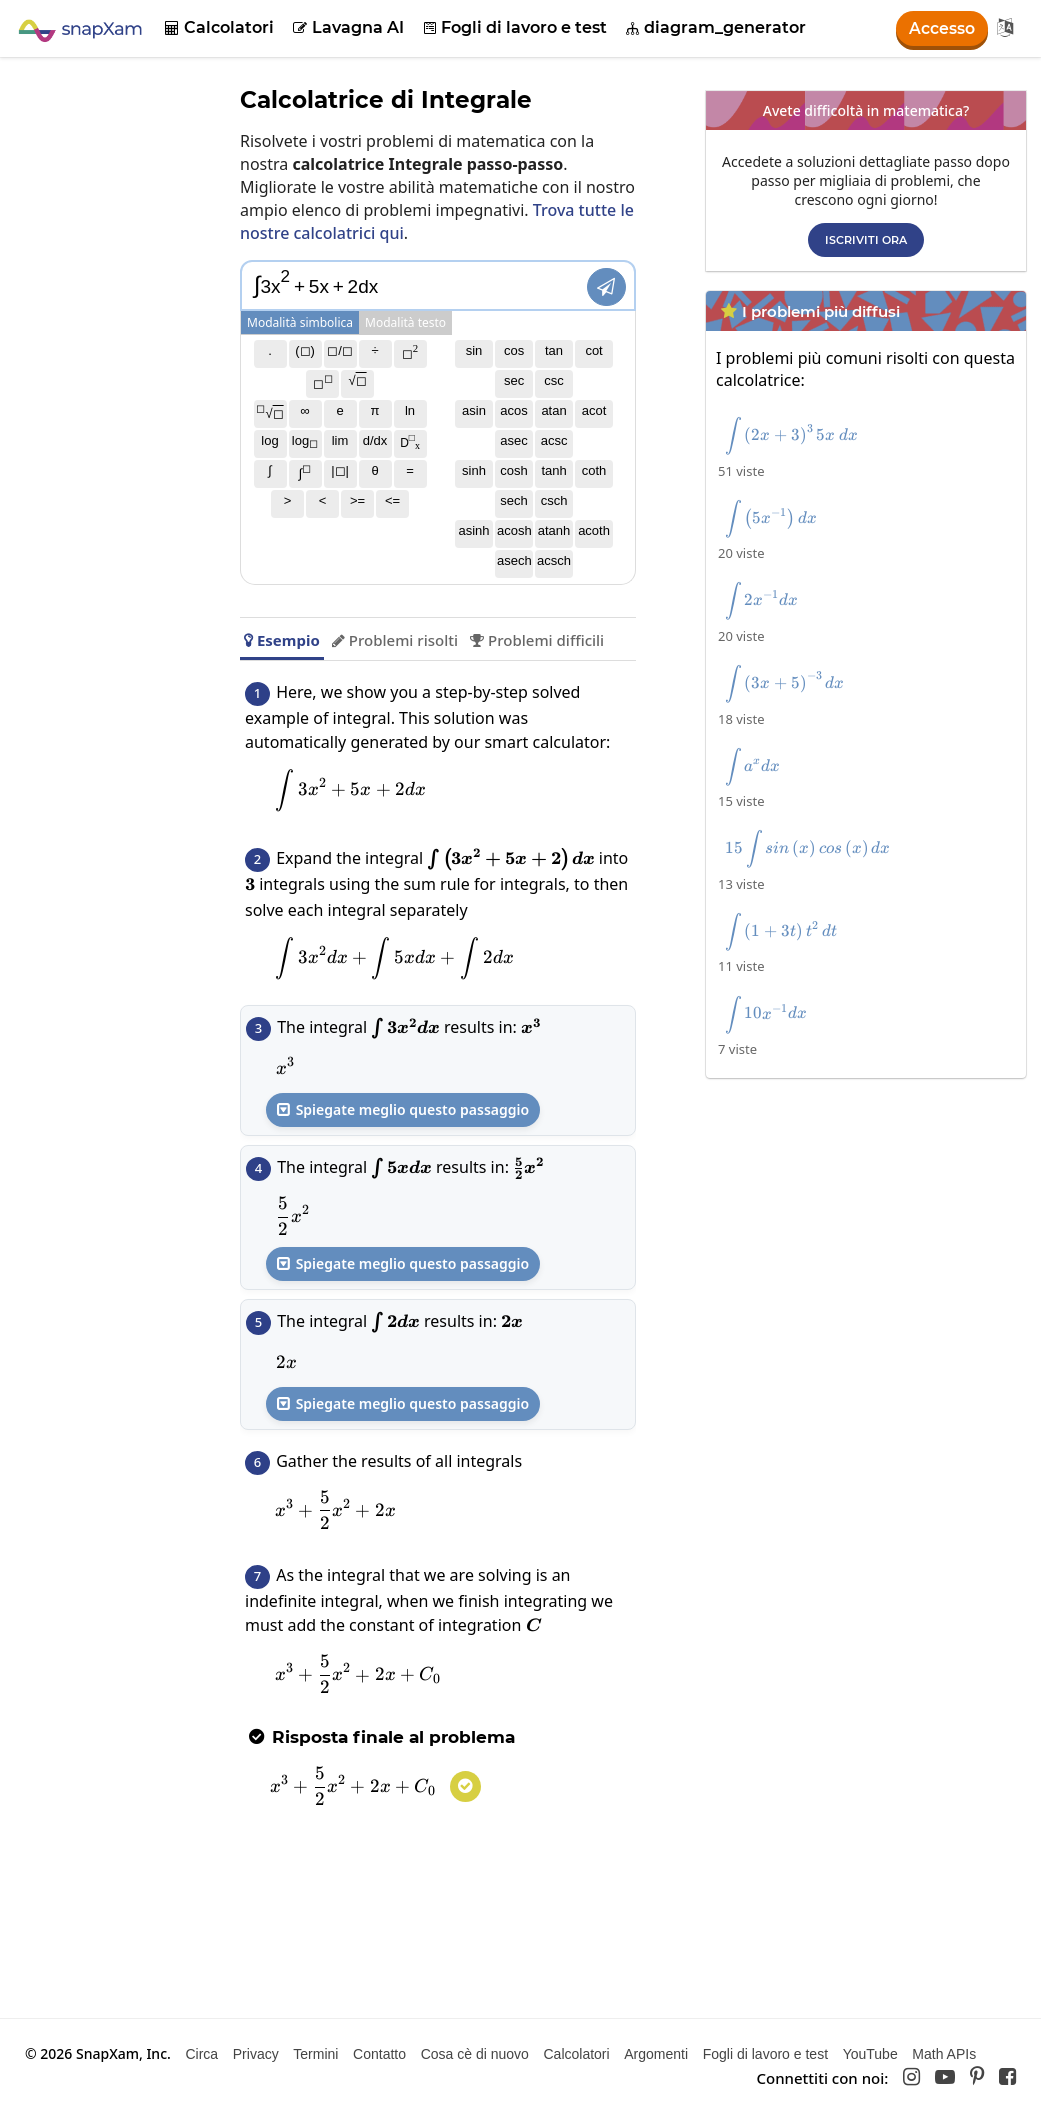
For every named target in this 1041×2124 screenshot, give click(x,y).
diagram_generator (716, 27)
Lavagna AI (348, 27)
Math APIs (944, 2054)
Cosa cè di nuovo (475, 2054)
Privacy (256, 2054)
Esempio (282, 640)
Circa (201, 2054)
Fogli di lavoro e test (515, 27)
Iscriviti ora (866, 240)
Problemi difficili (537, 640)
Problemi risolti (395, 640)
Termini (315, 2054)
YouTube (870, 2054)
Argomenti (656, 2054)
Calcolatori (219, 27)
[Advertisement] (871, 1228)
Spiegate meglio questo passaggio (403, 1109)
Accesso (942, 28)
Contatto (379, 2054)
